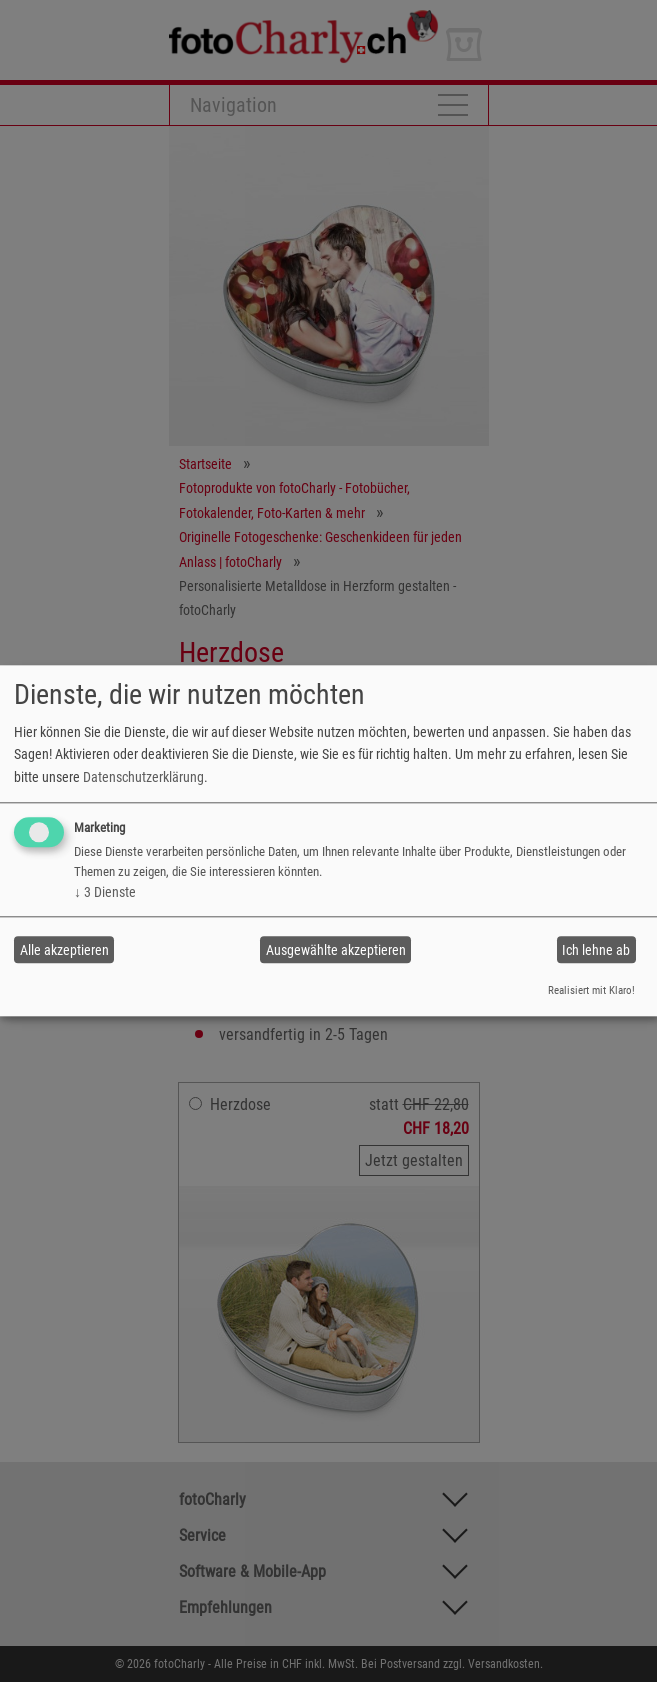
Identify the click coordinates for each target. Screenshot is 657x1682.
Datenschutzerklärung (143, 777)
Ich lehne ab (596, 950)
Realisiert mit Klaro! (591, 990)
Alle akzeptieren (64, 950)
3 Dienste (105, 892)
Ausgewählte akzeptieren (336, 950)
